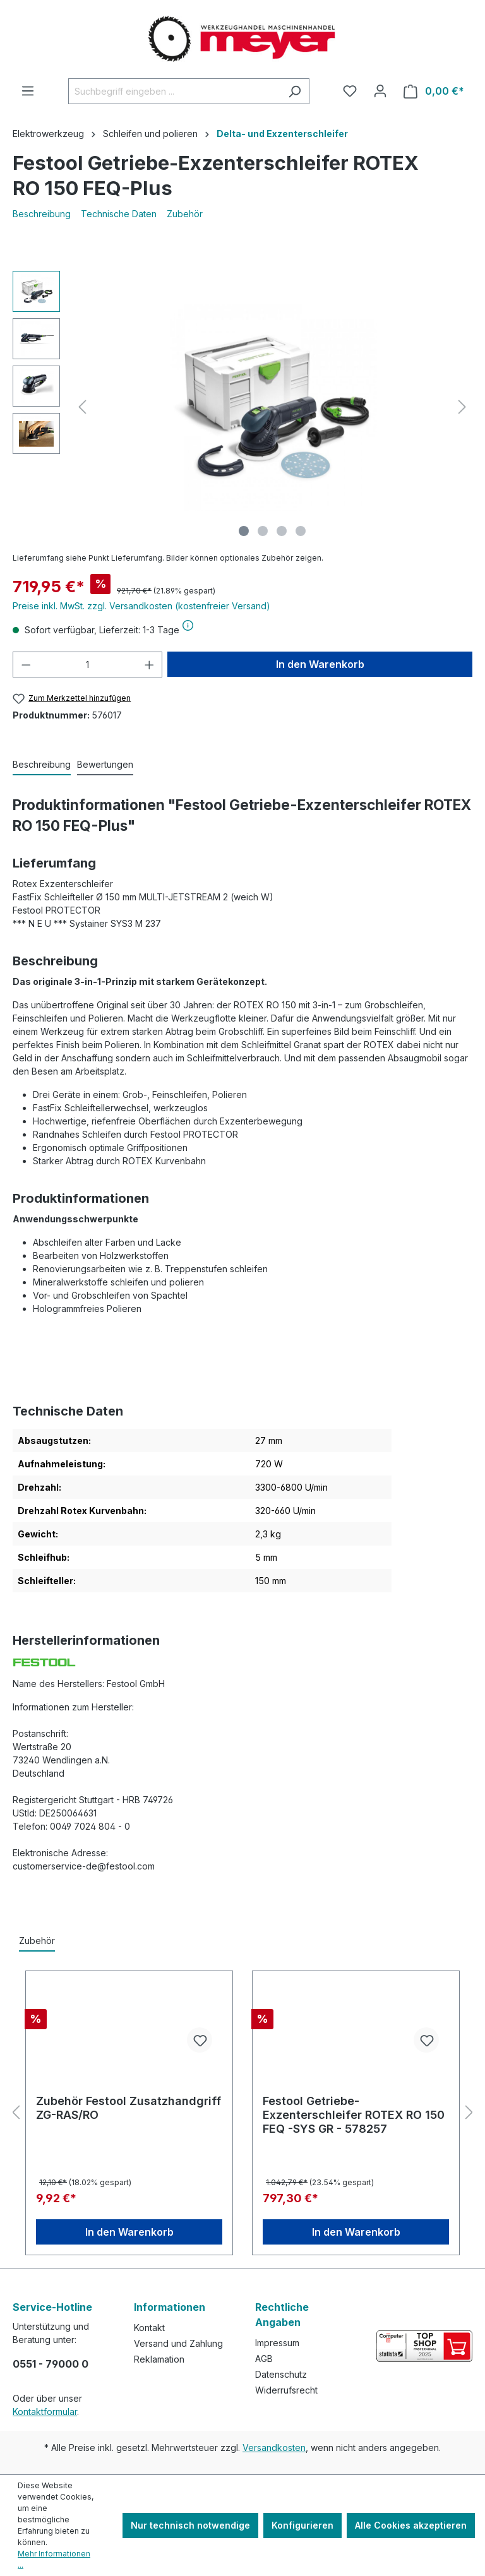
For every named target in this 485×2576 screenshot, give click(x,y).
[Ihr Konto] (380, 91)
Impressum (277, 2342)
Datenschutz (281, 2374)
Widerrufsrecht (286, 2390)
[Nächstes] (462, 406)
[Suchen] (294, 91)
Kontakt (149, 2327)
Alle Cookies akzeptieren (411, 2525)
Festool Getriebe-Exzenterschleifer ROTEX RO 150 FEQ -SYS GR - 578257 (354, 2114)
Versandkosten (274, 2447)
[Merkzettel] (350, 91)
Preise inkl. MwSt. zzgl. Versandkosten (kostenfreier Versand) (141, 605)
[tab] (42, 764)
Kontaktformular (45, 2411)
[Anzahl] (88, 664)
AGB (264, 2358)
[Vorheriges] (82, 406)
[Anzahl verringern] (26, 664)
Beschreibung (42, 213)
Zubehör (185, 213)
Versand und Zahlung (178, 2343)
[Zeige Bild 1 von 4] (244, 531)
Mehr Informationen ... (54, 2559)
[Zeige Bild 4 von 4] (301, 531)
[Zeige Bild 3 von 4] (282, 531)
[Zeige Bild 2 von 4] (263, 531)
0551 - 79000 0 (50, 2364)
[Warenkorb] (433, 91)
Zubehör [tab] (37, 1940)
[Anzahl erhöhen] (149, 664)
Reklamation (159, 2359)
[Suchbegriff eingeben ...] (174, 91)
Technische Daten (119, 213)
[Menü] (28, 91)
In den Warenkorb (320, 664)
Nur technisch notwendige (190, 2525)
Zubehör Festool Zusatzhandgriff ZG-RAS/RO (128, 2107)
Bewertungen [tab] (105, 764)
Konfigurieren (302, 2525)
